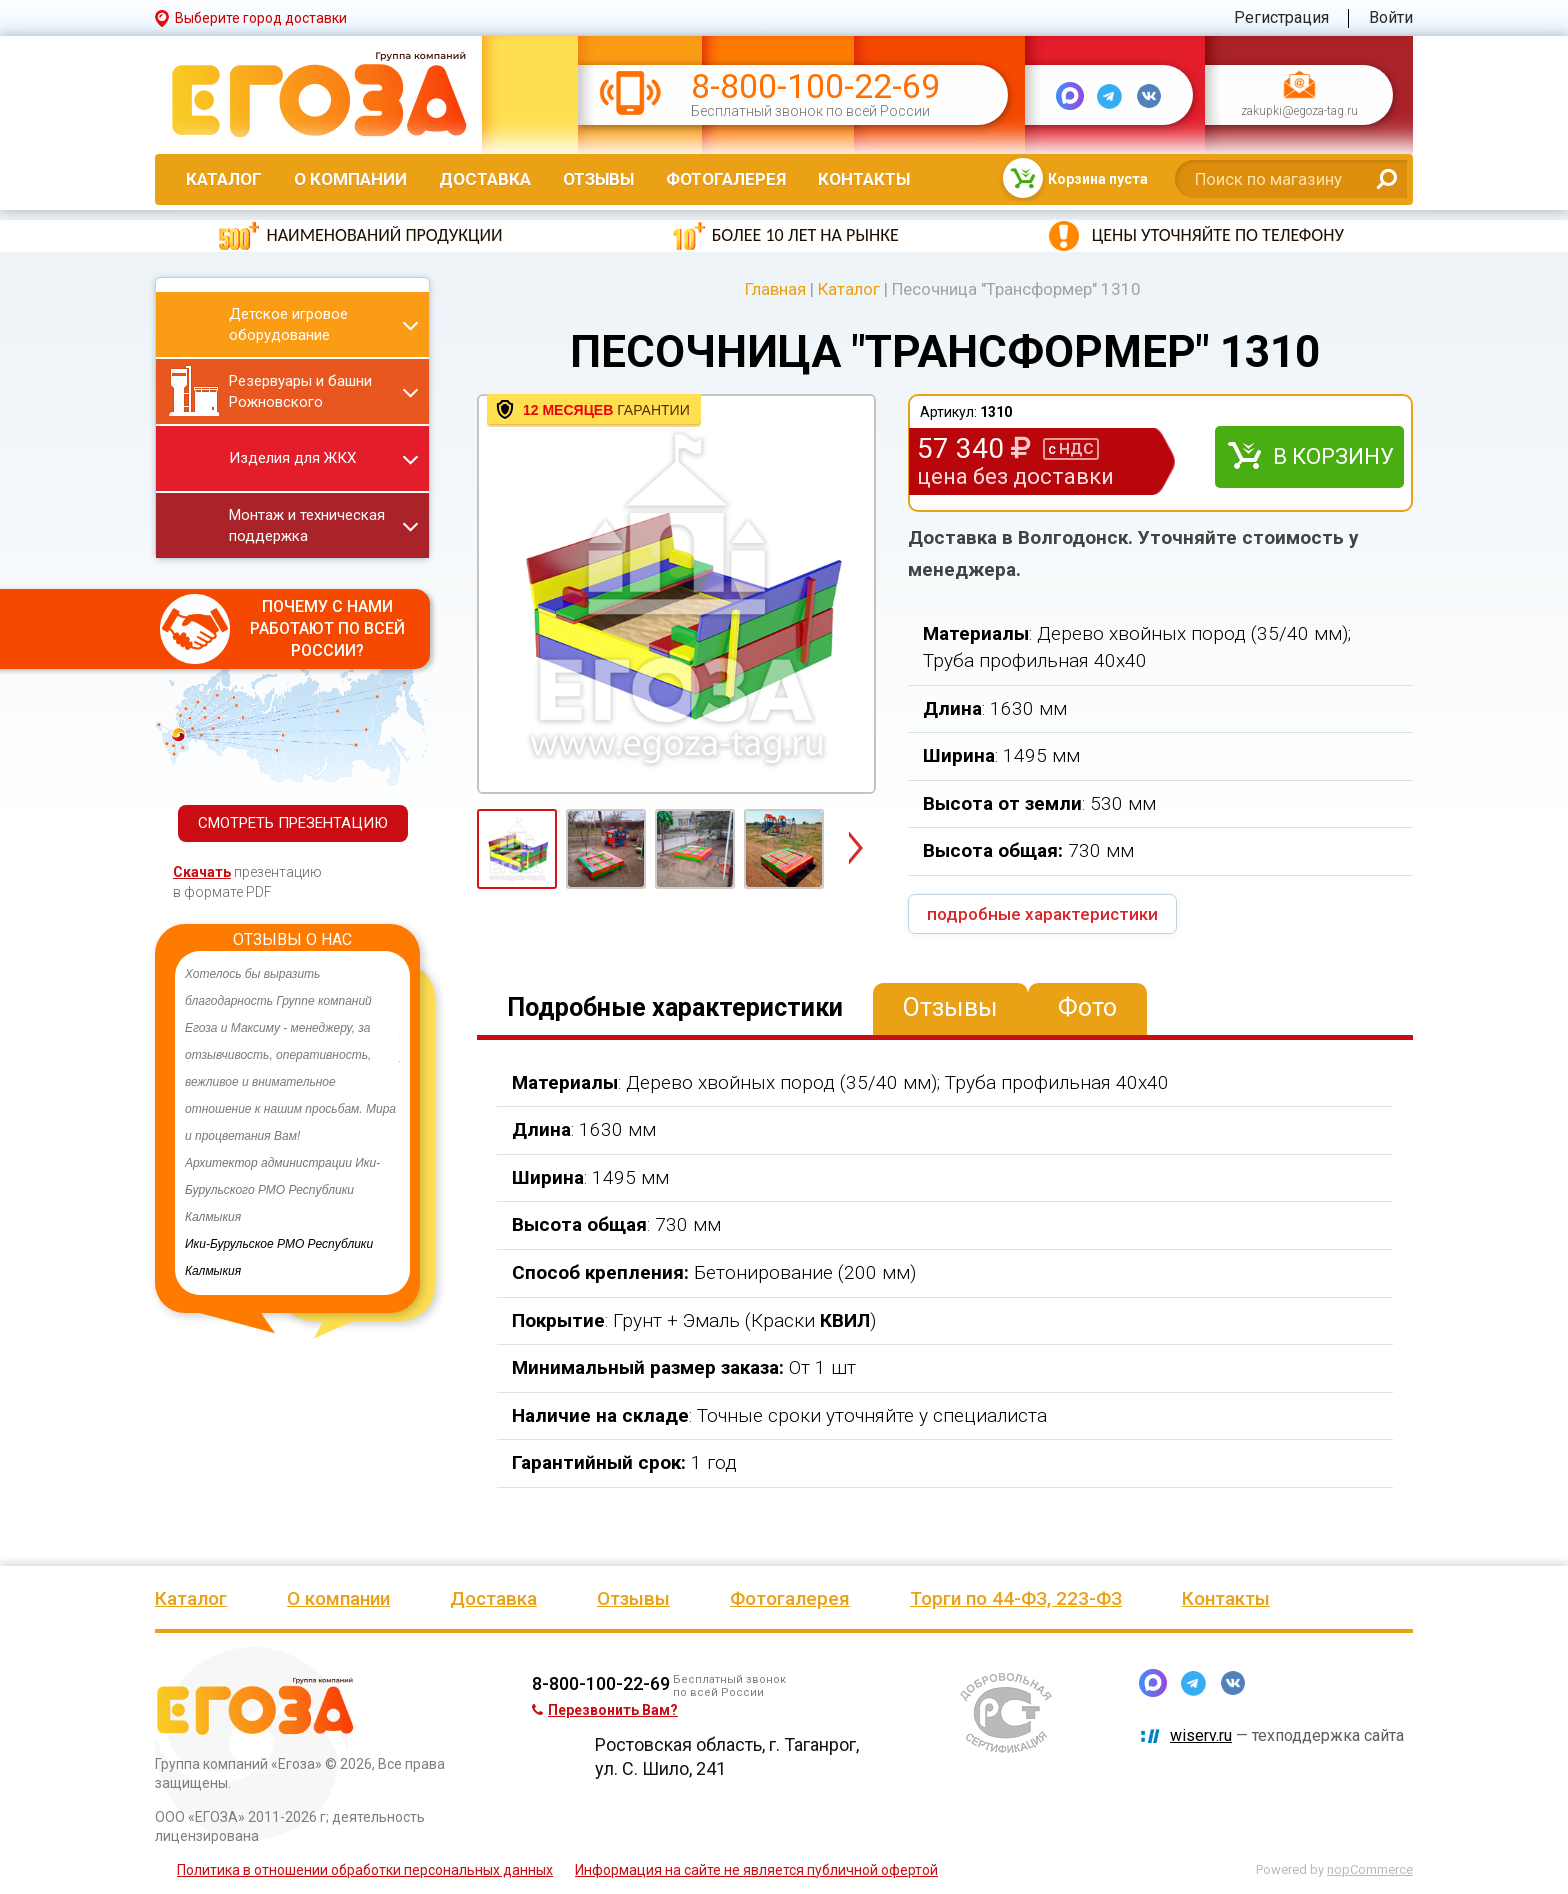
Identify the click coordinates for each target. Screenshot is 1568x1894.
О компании (350, 179)
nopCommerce (1370, 1869)
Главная (775, 289)
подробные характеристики (1042, 914)
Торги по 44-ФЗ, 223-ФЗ (1016, 1598)
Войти (1391, 17)
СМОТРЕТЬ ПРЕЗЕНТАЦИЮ (293, 823)
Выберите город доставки (261, 18)
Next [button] (855, 850)
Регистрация (1281, 17)
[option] (292, 1123)
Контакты (864, 179)
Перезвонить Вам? (605, 1710)
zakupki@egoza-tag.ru (1299, 112)
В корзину (1333, 456)
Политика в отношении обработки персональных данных (365, 1870)
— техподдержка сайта (1287, 1735)
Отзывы (598, 179)
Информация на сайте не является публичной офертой (756, 1870)
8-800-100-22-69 (815, 86)
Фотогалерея (726, 179)
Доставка (485, 179)
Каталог (224, 179)
